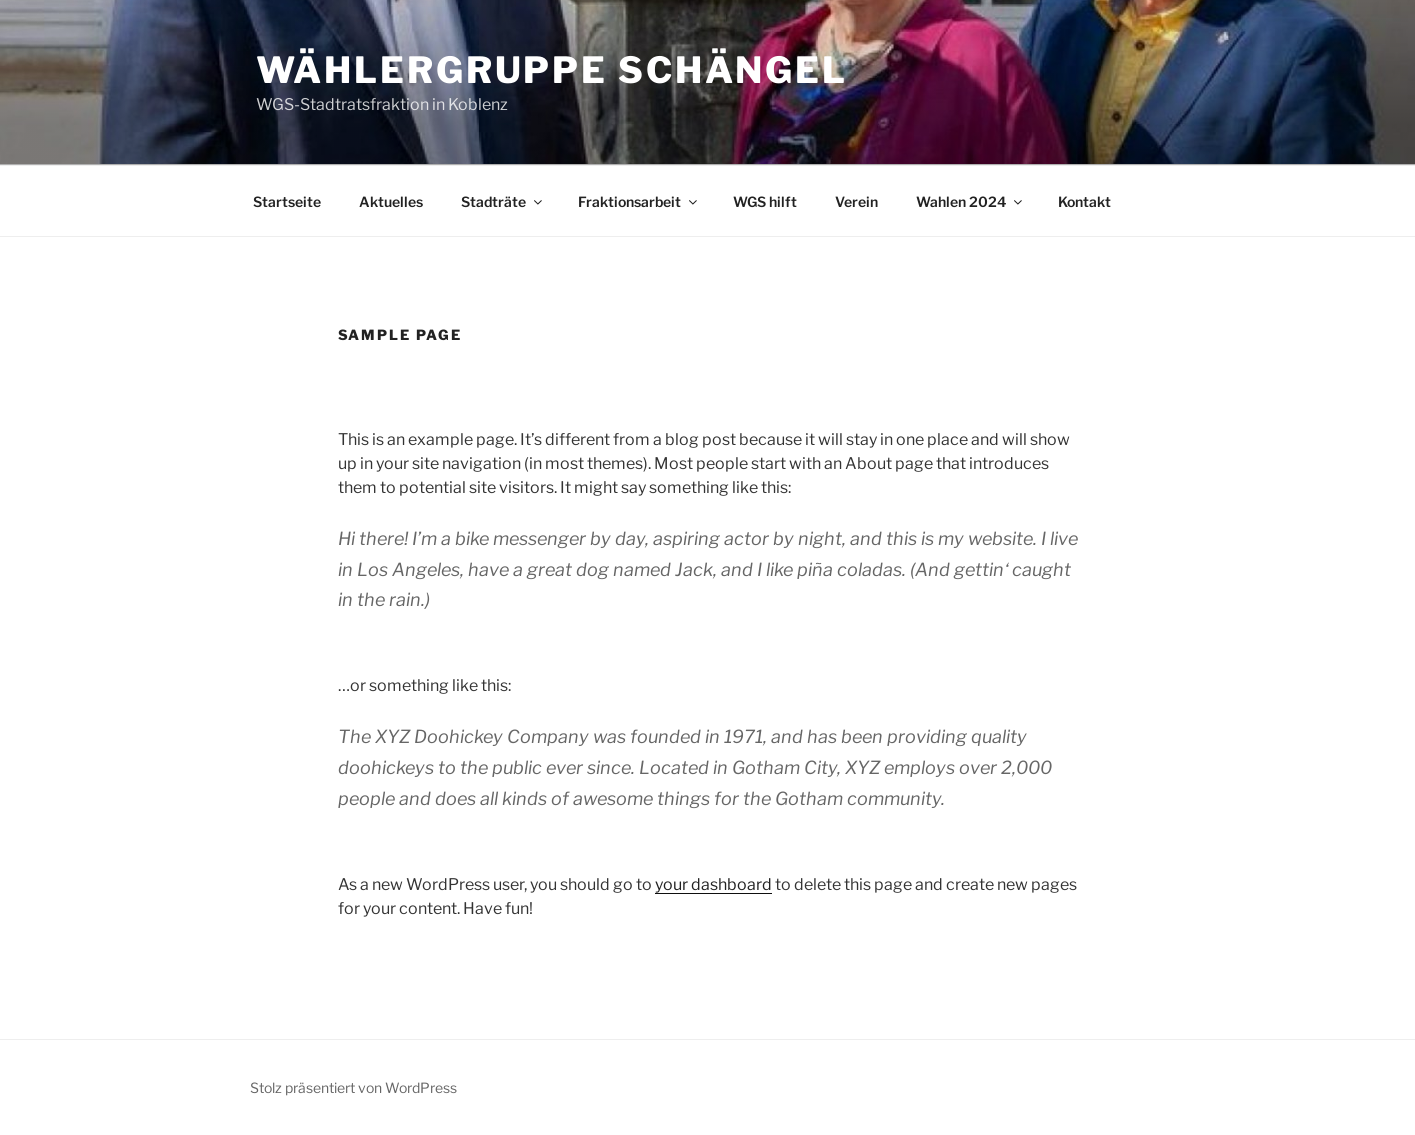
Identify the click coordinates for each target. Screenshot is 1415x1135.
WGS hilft (765, 201)
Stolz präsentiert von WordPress (353, 1087)
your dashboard (713, 884)
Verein (856, 201)
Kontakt (1084, 201)
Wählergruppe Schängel (552, 70)
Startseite (287, 201)
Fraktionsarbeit (639, 201)
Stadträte (503, 201)
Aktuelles (391, 201)
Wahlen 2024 (970, 201)
